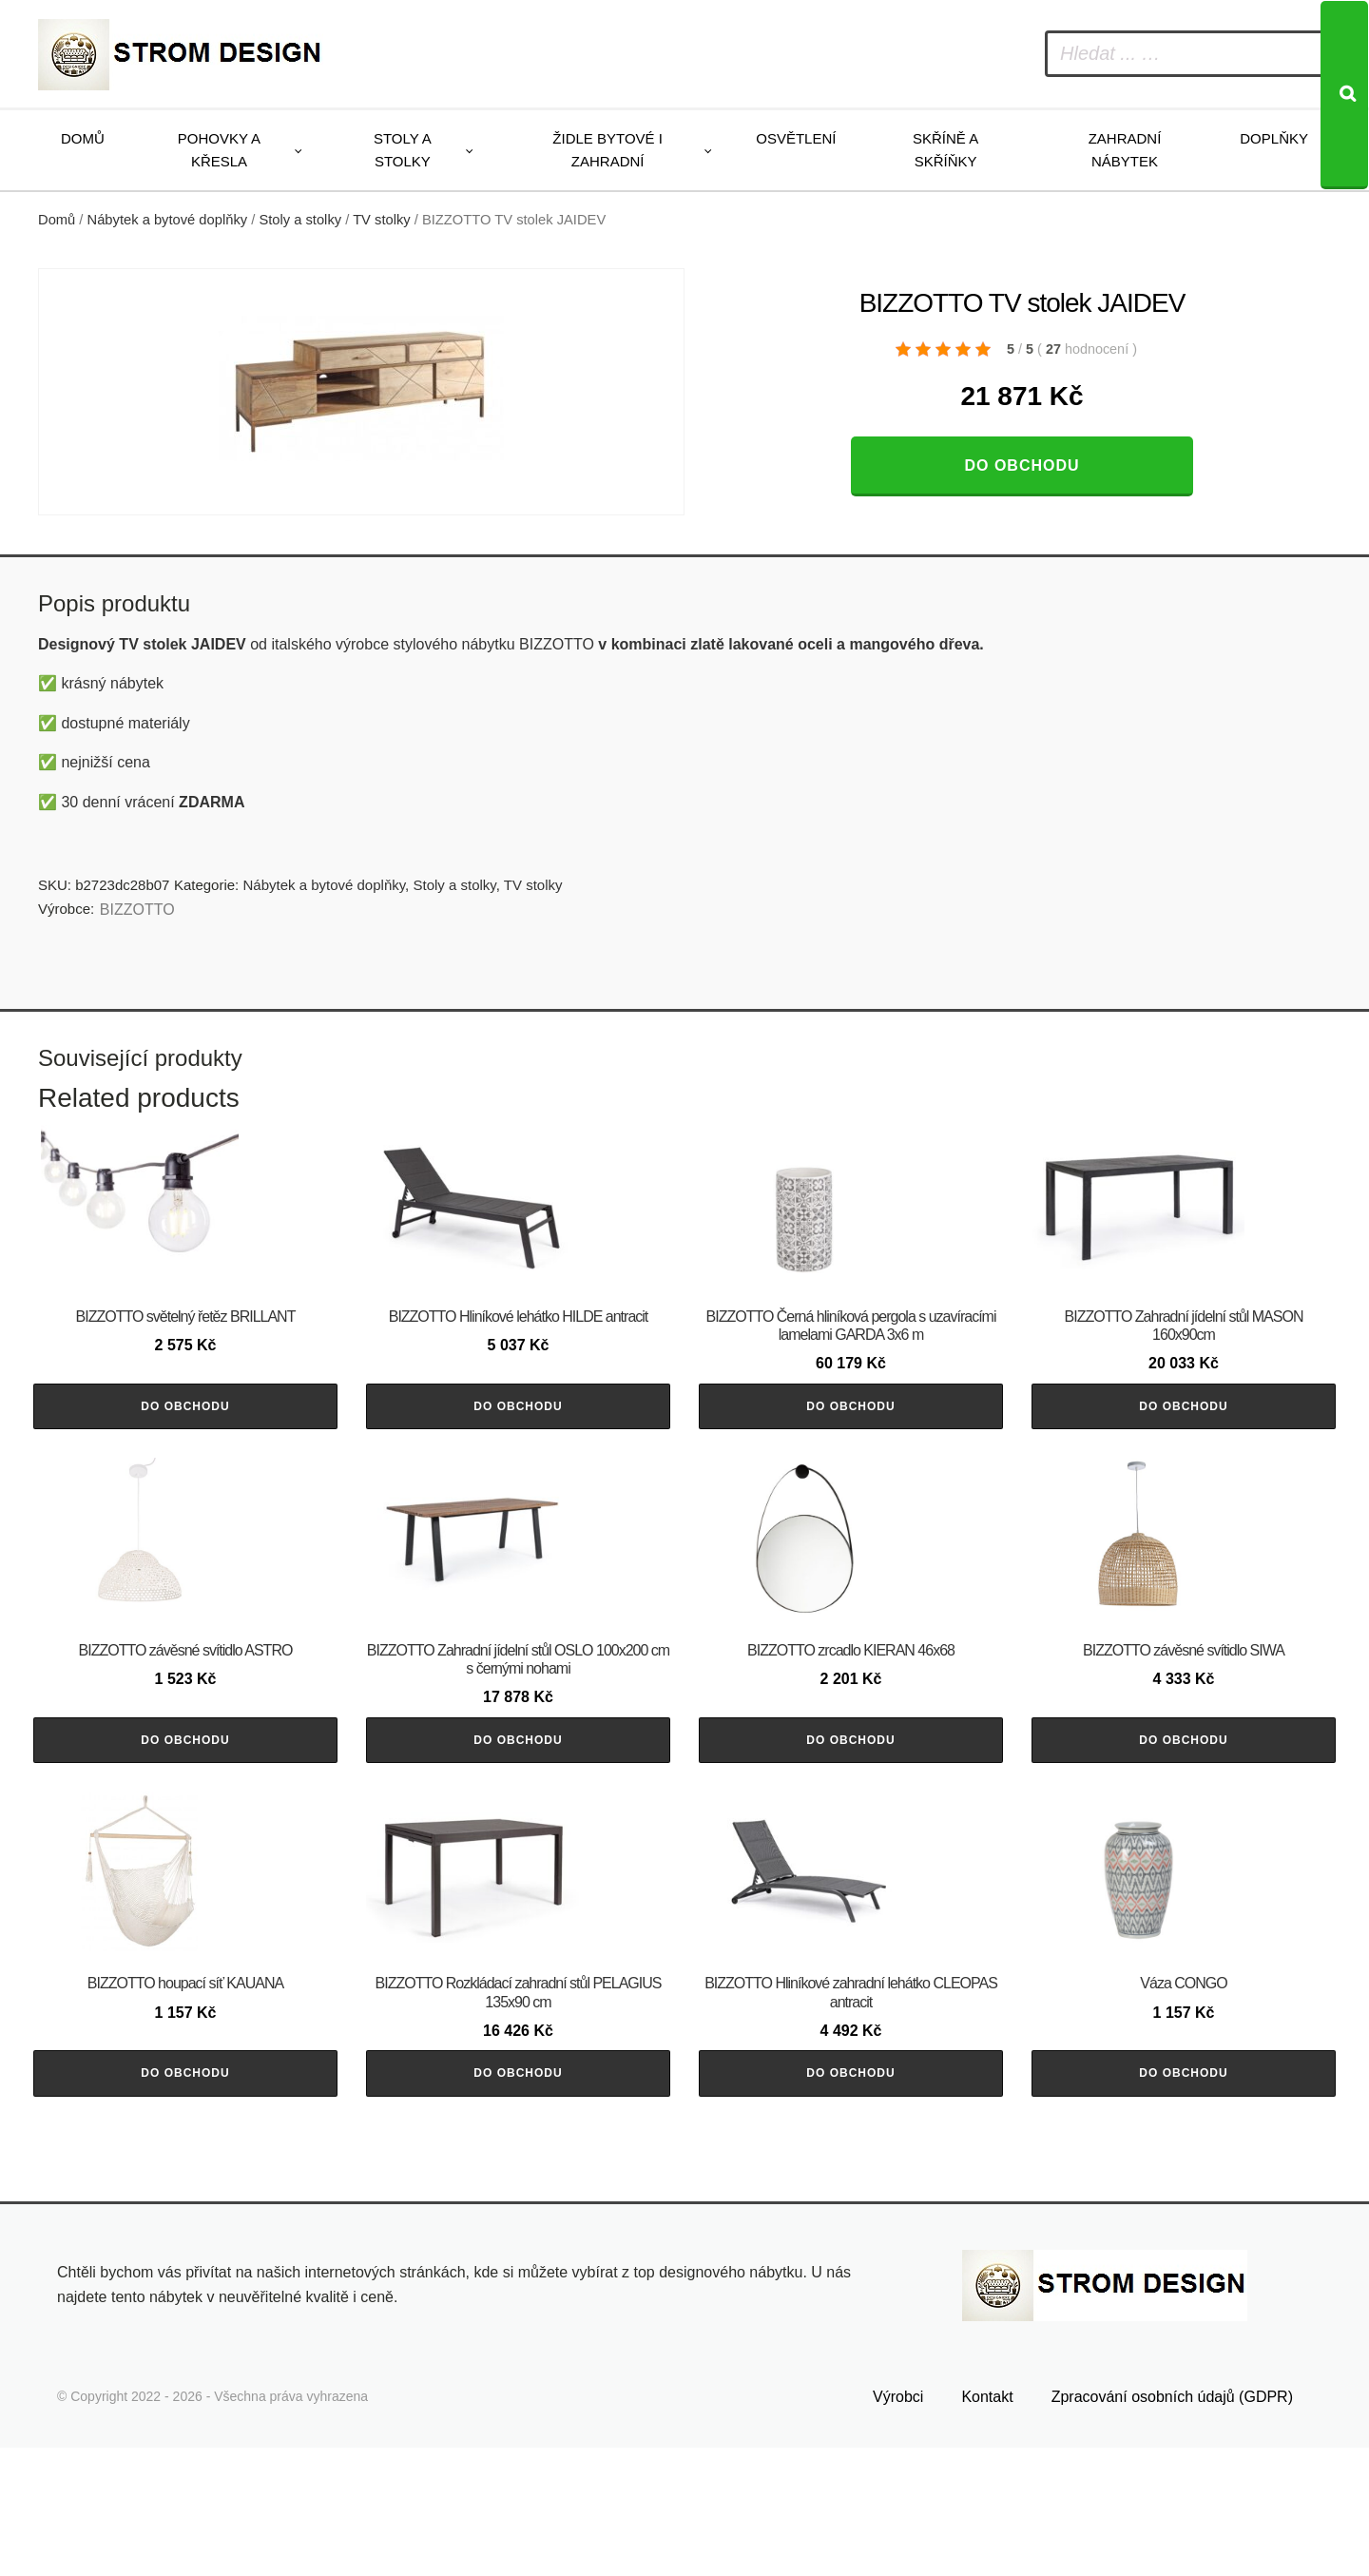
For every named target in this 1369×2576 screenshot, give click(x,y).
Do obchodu (1021, 465)
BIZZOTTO (137, 909)
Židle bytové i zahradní (607, 149)
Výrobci (898, 2525)
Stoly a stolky (403, 149)
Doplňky (1274, 138)
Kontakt (986, 2525)
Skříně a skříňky (945, 149)
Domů (83, 138)
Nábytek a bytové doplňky (167, 219)
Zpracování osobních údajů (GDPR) (1172, 2525)
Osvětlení (796, 138)
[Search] (1344, 95)
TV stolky (382, 219)
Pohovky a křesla (219, 149)
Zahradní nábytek (1125, 149)
